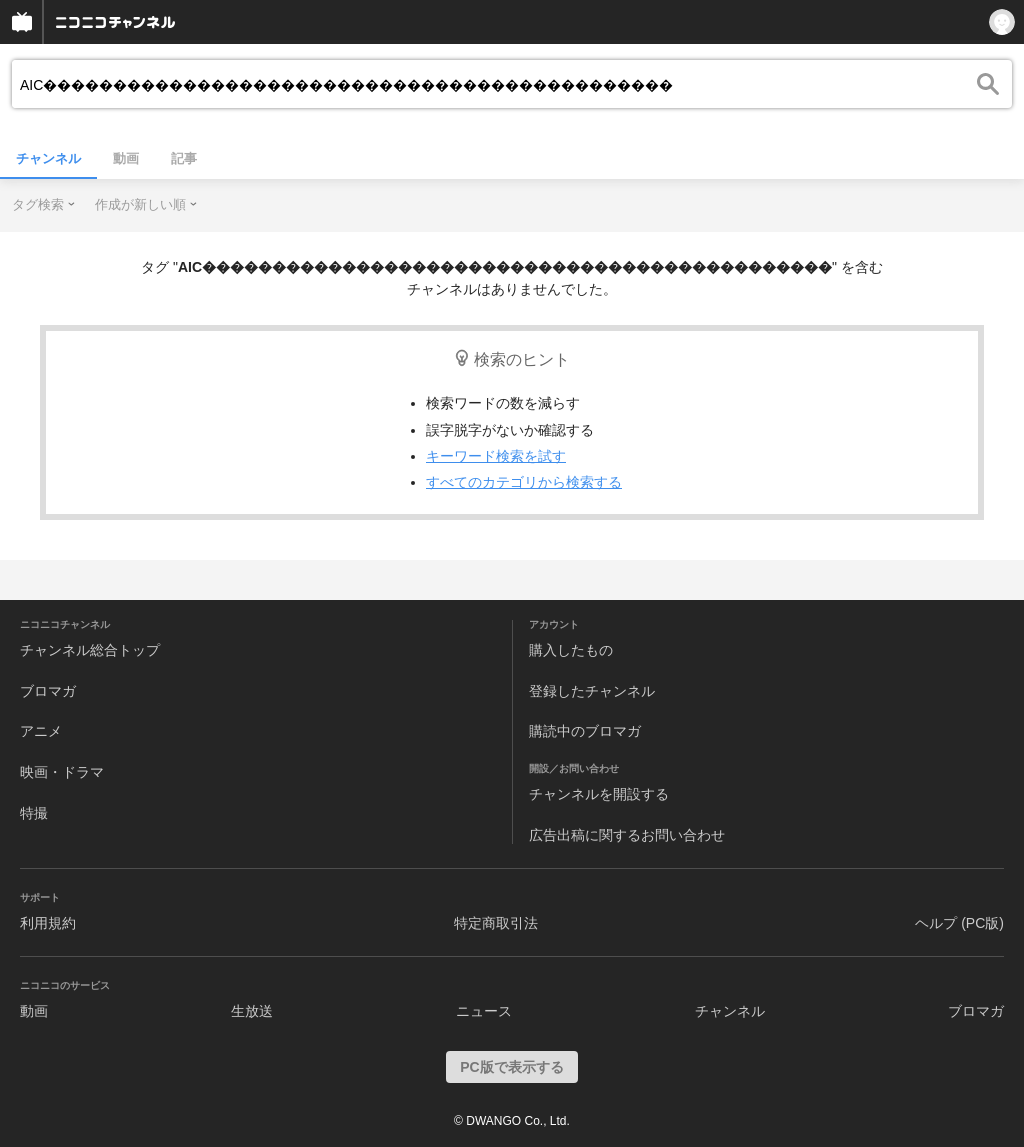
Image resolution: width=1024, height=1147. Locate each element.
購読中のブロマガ (585, 731)
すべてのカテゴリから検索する (524, 482)
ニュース (484, 1011)
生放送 (252, 1011)
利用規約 (48, 923)
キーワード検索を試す (496, 456)
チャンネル (48, 158)
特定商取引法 (496, 923)
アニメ (41, 731)
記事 (184, 158)
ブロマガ (48, 691)
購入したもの (571, 650)
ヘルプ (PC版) (959, 923)
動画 (126, 158)
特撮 (34, 813)
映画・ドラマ (62, 772)
